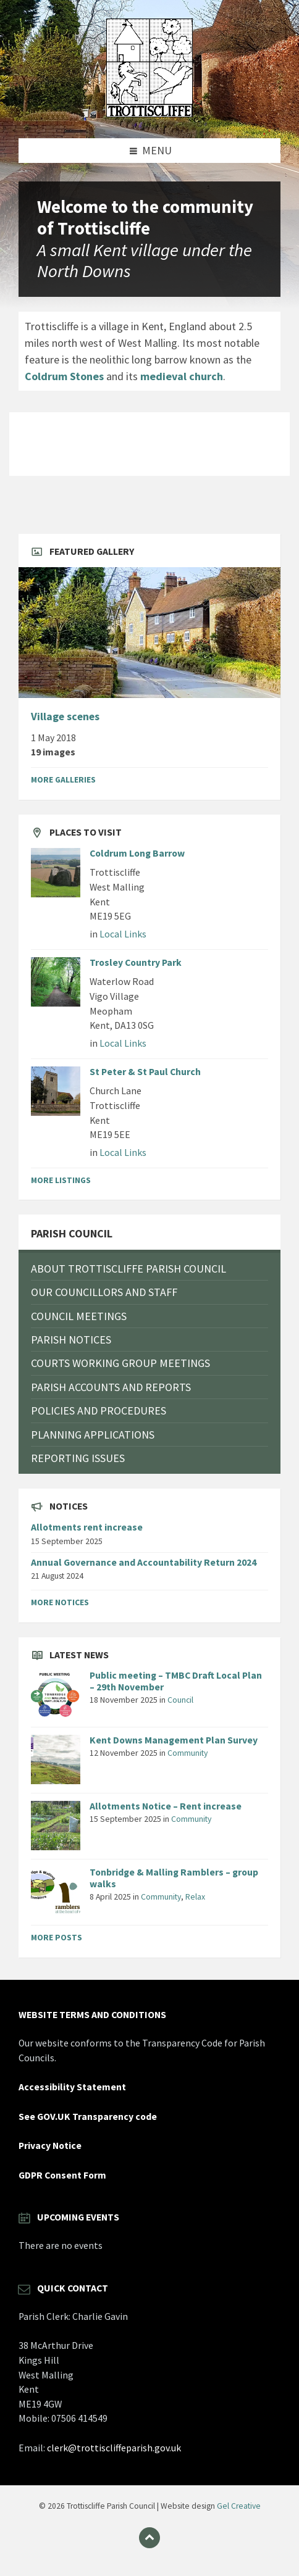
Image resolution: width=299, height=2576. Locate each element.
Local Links (122, 934)
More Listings (61, 1180)
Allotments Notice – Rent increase (166, 1806)
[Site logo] (149, 113)
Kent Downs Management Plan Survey (174, 1740)
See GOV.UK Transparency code (88, 2116)
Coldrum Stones (64, 376)
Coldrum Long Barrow (137, 853)
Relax (195, 1896)
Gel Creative (239, 2506)
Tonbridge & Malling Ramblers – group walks (174, 1878)
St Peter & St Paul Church (145, 1072)
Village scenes (65, 716)
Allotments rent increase (87, 1527)
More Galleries (63, 779)
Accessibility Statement (72, 2087)
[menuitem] (149, 1268)
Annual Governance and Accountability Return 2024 (143, 1562)
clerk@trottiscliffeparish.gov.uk (114, 2448)
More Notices (60, 1602)
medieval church (181, 376)
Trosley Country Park (136, 962)
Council (180, 1699)
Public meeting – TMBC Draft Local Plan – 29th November (176, 1681)
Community (187, 1752)
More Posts (56, 1937)
